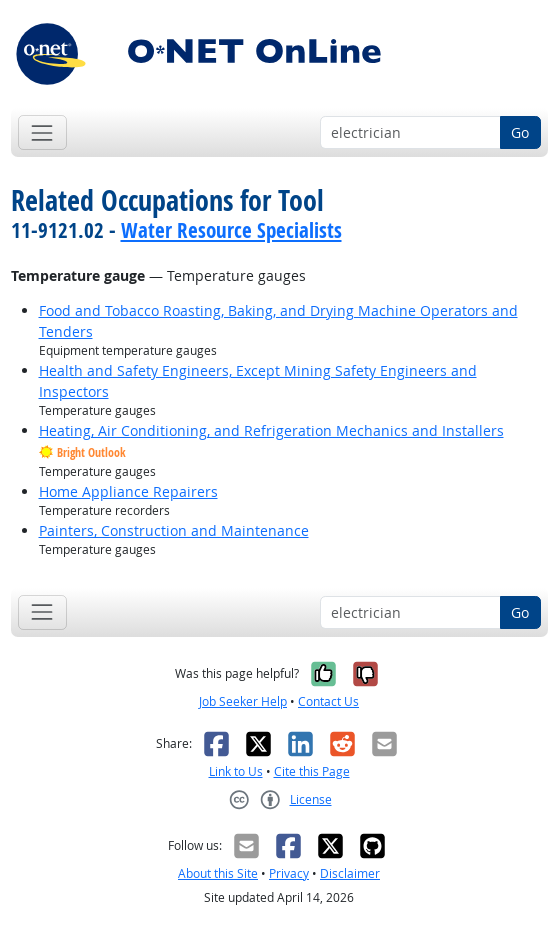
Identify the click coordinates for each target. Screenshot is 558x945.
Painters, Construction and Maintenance (174, 530)
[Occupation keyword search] (410, 133)
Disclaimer (350, 873)
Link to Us (236, 771)
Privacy (289, 873)
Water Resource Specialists (231, 230)
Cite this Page (312, 771)
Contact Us (328, 701)
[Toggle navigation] (42, 132)
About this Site (218, 873)
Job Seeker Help (243, 701)
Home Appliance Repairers (128, 491)
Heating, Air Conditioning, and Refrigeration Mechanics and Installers (271, 430)
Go (520, 132)
